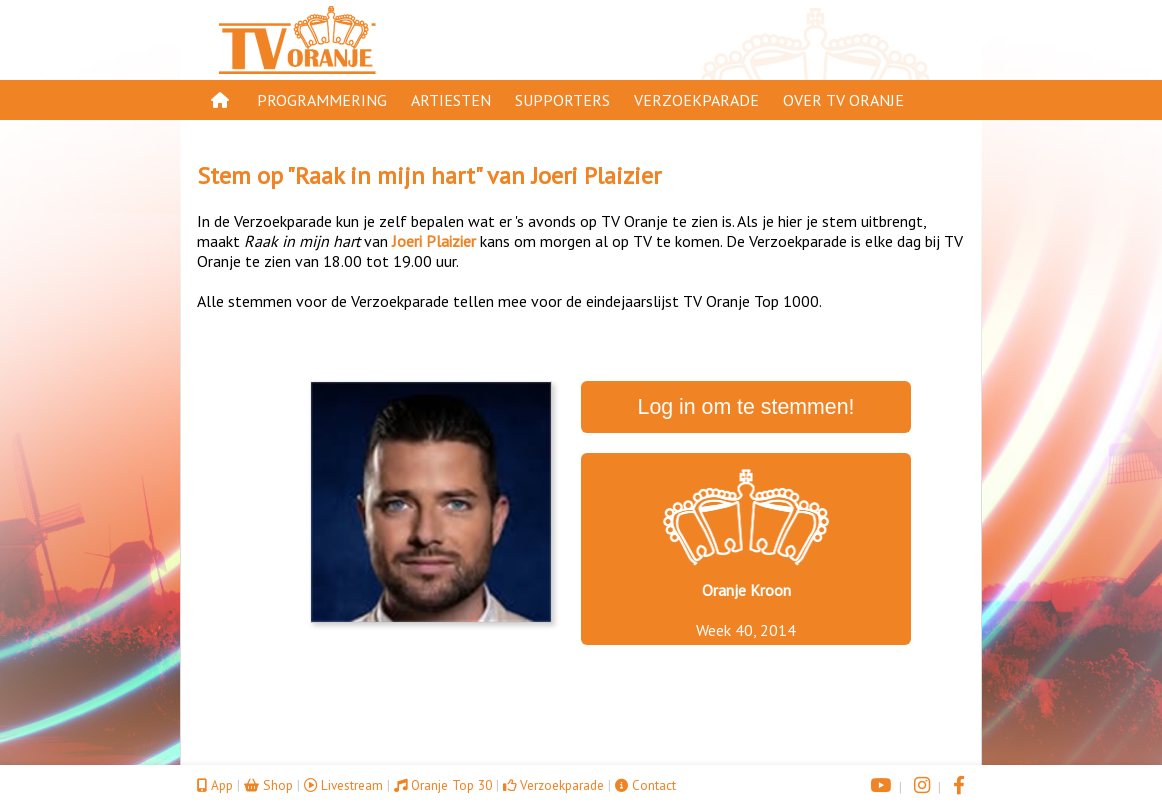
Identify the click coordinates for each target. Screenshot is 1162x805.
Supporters (562, 100)
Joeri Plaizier (596, 175)
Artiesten (451, 100)
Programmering (322, 100)
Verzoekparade (696, 100)
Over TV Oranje (843, 100)
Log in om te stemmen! (746, 407)
